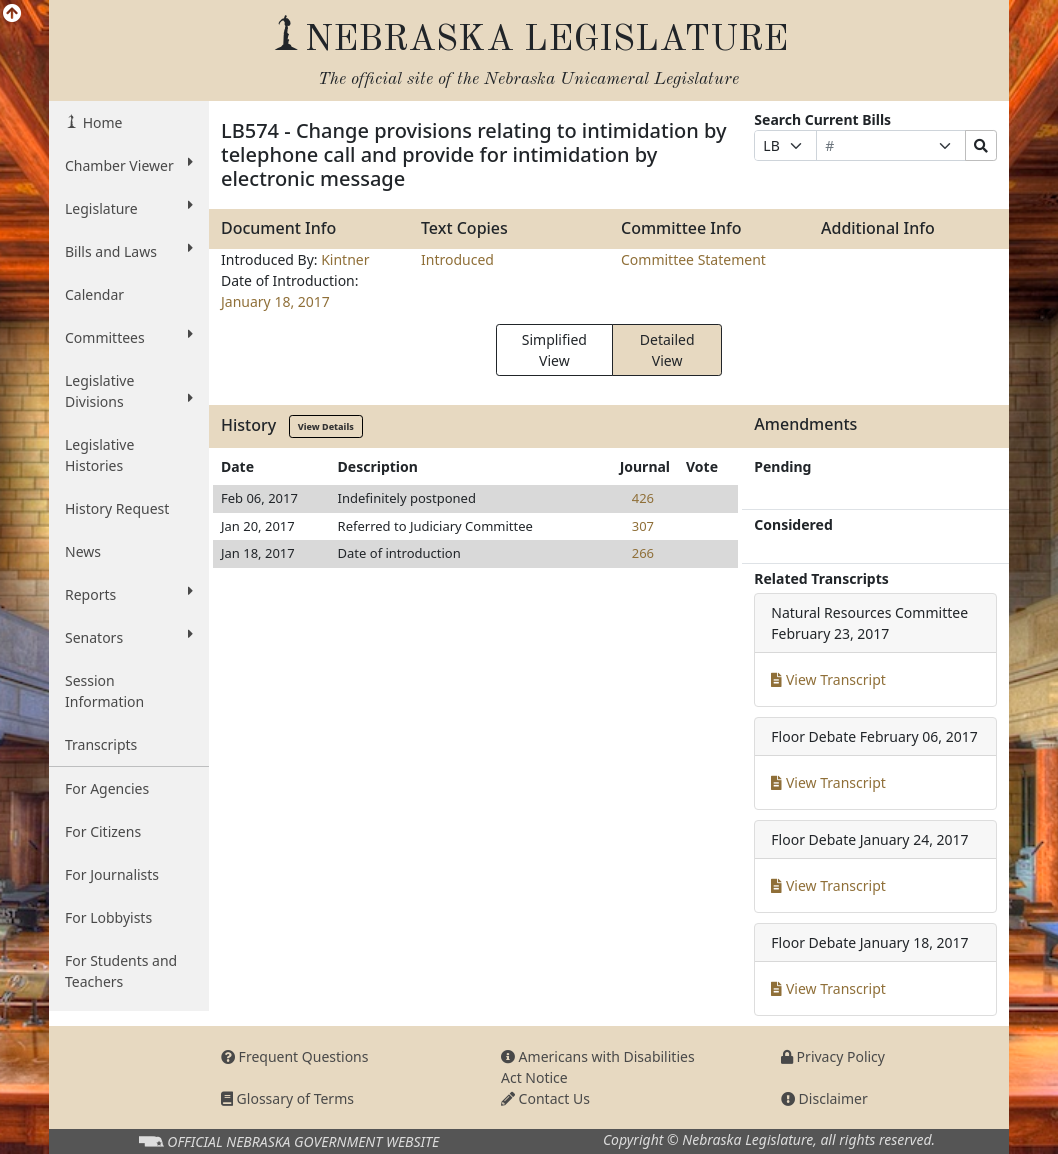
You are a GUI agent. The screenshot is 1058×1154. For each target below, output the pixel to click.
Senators (129, 637)
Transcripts (101, 744)
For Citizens (103, 831)
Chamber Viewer (129, 165)
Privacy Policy (833, 1056)
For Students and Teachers (121, 971)
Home (100, 122)
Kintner (345, 259)
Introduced (457, 259)
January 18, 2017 (275, 301)
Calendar (94, 294)
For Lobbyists (108, 917)
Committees (129, 337)
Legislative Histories (99, 455)
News (83, 551)
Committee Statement (693, 259)
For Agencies (107, 788)
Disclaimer (824, 1098)
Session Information (104, 691)
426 (643, 498)
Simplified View (554, 350)
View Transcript (828, 679)
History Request (117, 508)
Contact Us (545, 1098)
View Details (326, 426)
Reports (129, 594)
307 (643, 526)
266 (643, 553)
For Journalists (112, 874)
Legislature (129, 208)
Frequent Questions (295, 1056)
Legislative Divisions (129, 391)
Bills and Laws (129, 251)
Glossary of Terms (287, 1098)
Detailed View (667, 350)
